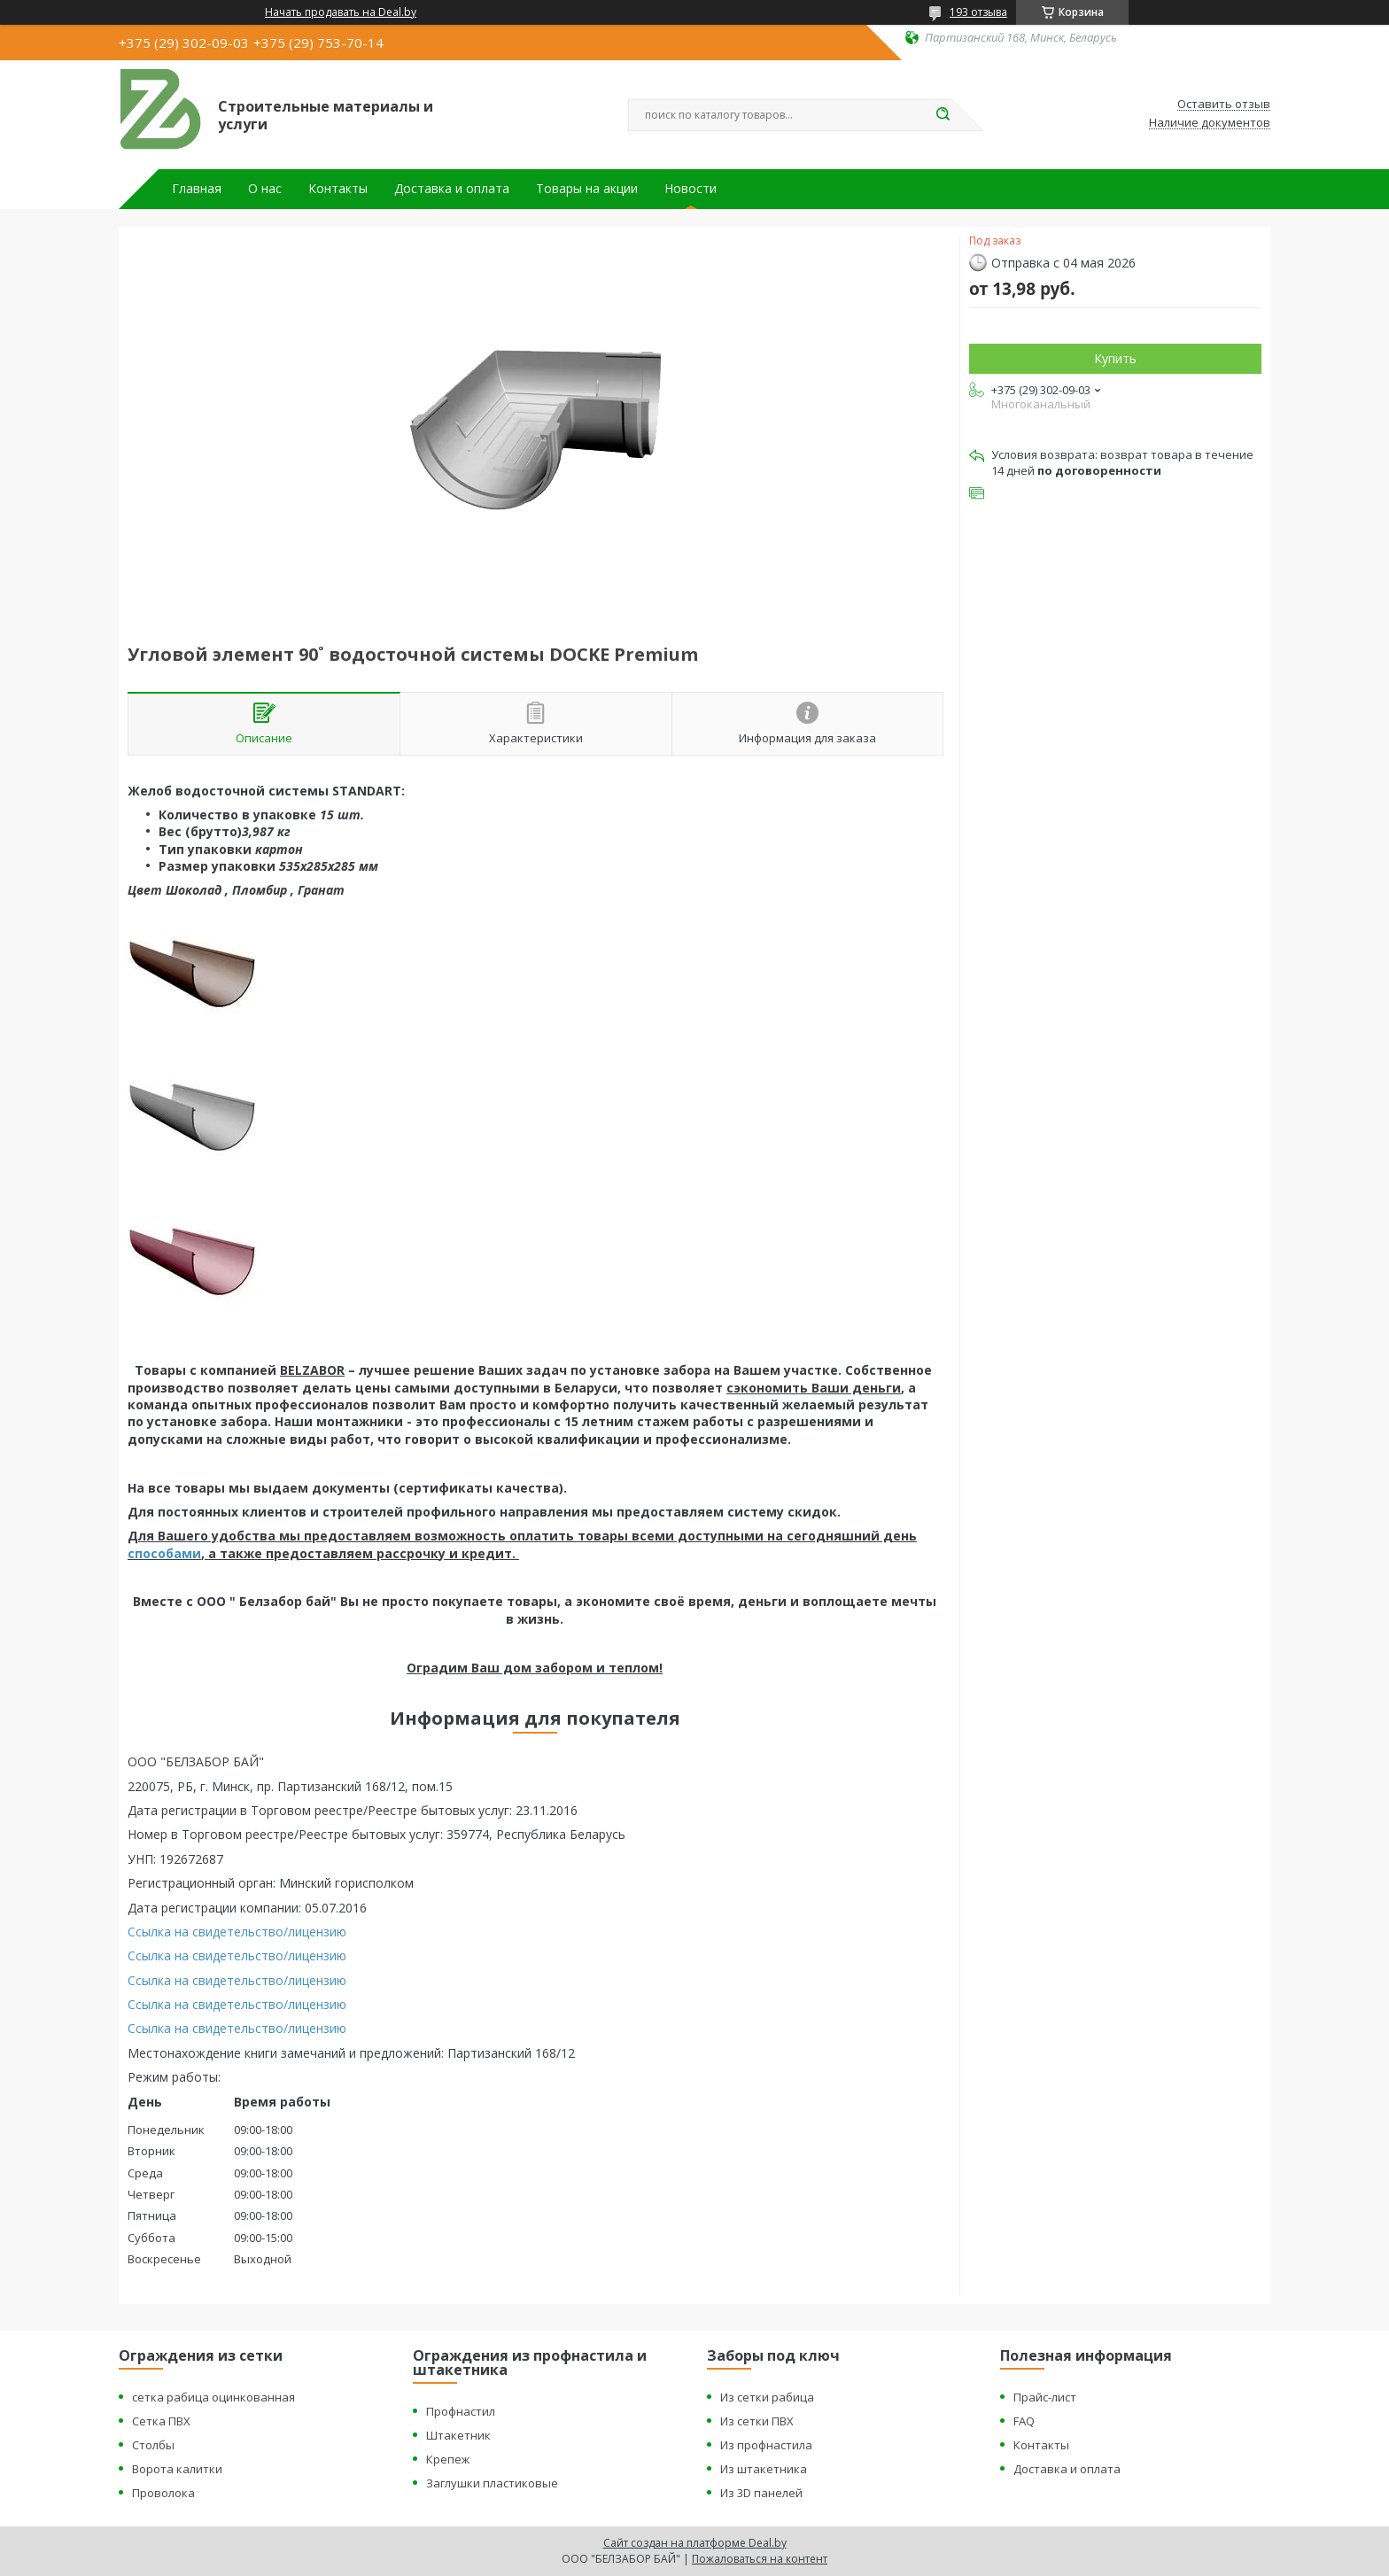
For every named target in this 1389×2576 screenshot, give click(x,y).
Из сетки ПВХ (757, 2421)
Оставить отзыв (1223, 104)
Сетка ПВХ (161, 2421)
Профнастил (460, 2411)
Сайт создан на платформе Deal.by (695, 2542)
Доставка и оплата (451, 188)
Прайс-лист (1044, 2397)
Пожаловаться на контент (759, 2558)
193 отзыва (978, 11)
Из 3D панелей (761, 2493)
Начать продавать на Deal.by (340, 12)
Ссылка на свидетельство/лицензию (237, 1931)
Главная (196, 188)
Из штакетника (763, 2469)
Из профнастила (766, 2445)
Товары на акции (587, 188)
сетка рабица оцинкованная (213, 2397)
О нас (265, 188)
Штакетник (458, 2435)
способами (164, 1553)
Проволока (163, 2493)
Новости (690, 188)
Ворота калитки (177, 2469)
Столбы (153, 2445)
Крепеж (447, 2459)
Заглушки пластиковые (492, 2483)
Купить (1115, 358)
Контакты (338, 188)
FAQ (1024, 2421)
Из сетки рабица (767, 2397)
